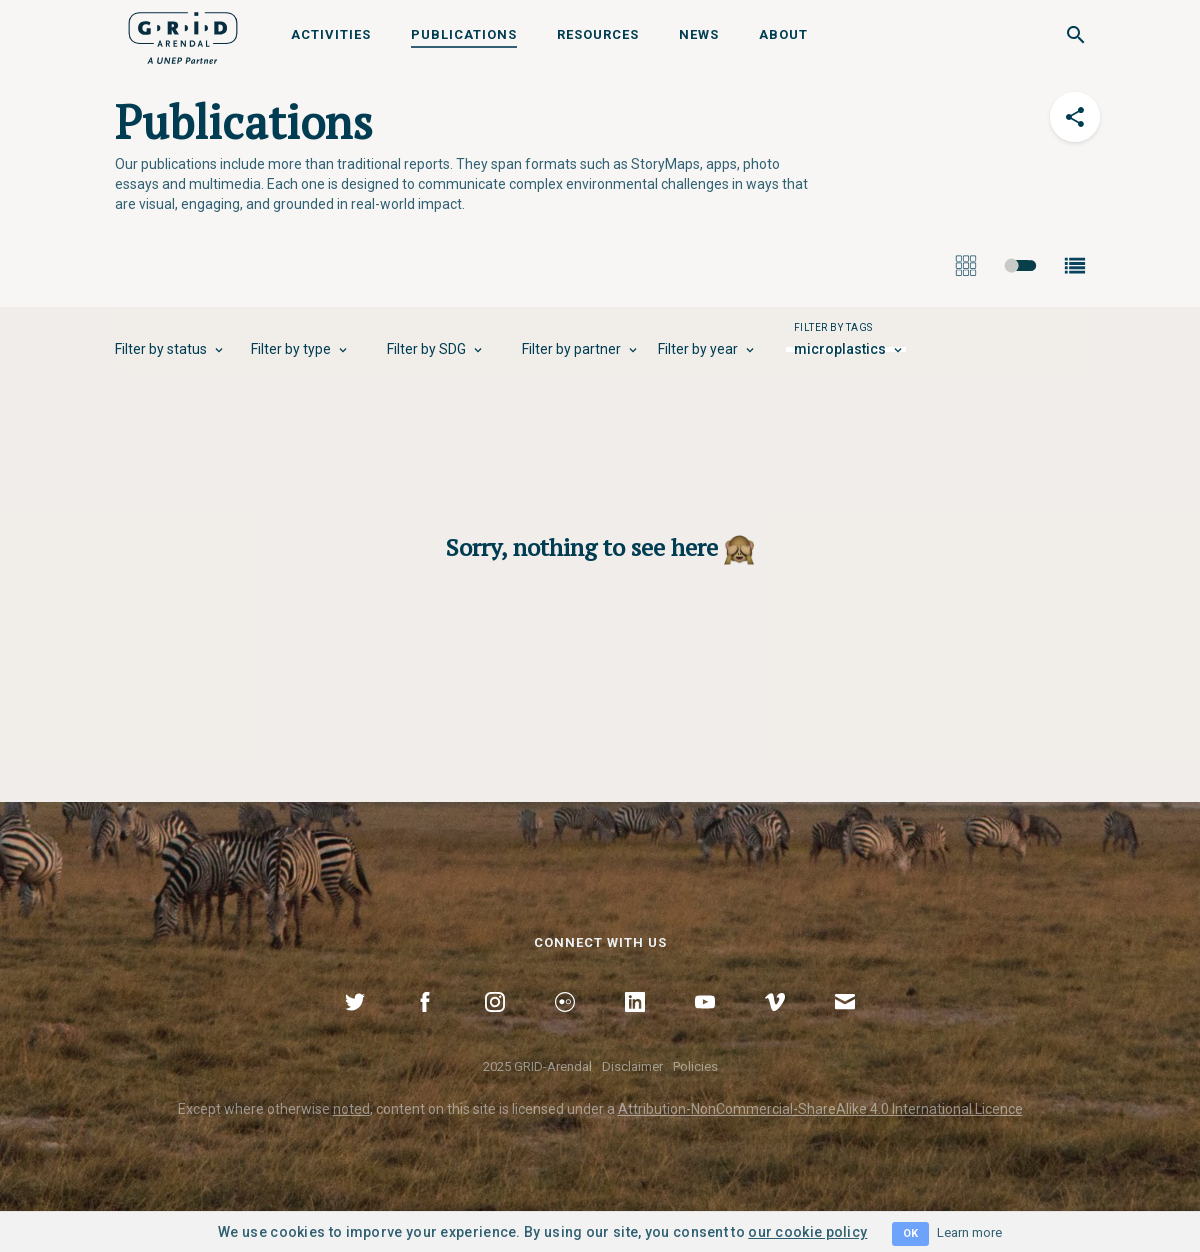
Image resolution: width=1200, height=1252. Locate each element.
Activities (331, 34)
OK (910, 1233)
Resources (598, 34)
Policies (695, 1066)
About (783, 34)
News (699, 34)
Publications (464, 34)
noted (351, 1109)
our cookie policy (807, 1232)
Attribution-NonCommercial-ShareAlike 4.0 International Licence (820, 1109)
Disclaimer (632, 1066)
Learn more (969, 1232)
